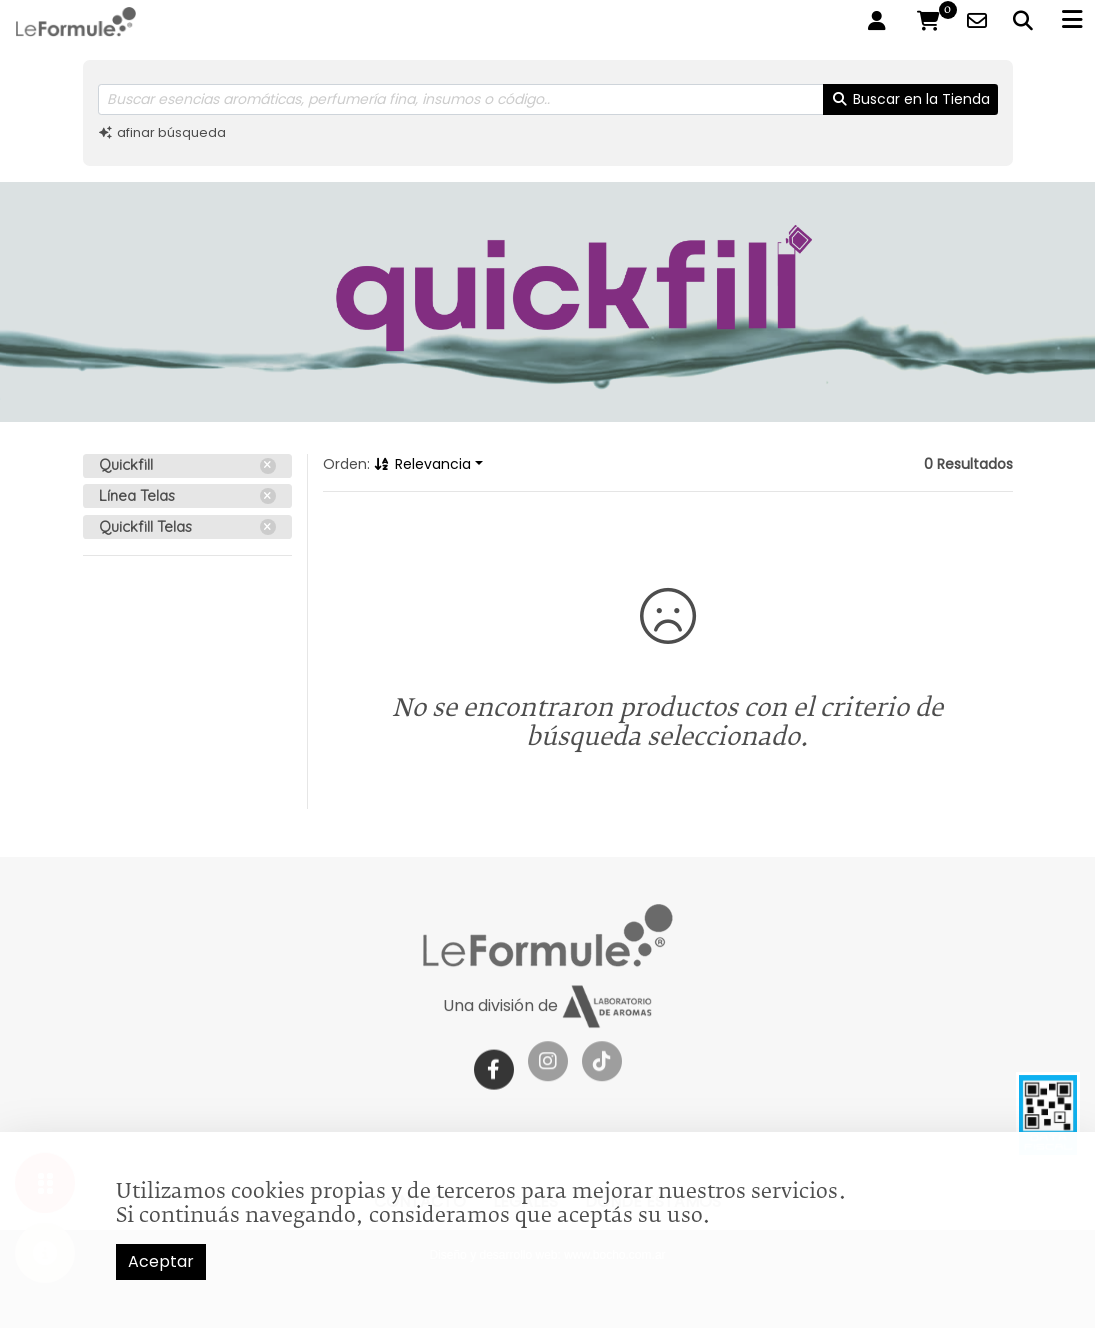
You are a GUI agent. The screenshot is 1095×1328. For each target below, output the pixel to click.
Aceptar (161, 1261)
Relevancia (423, 464)
